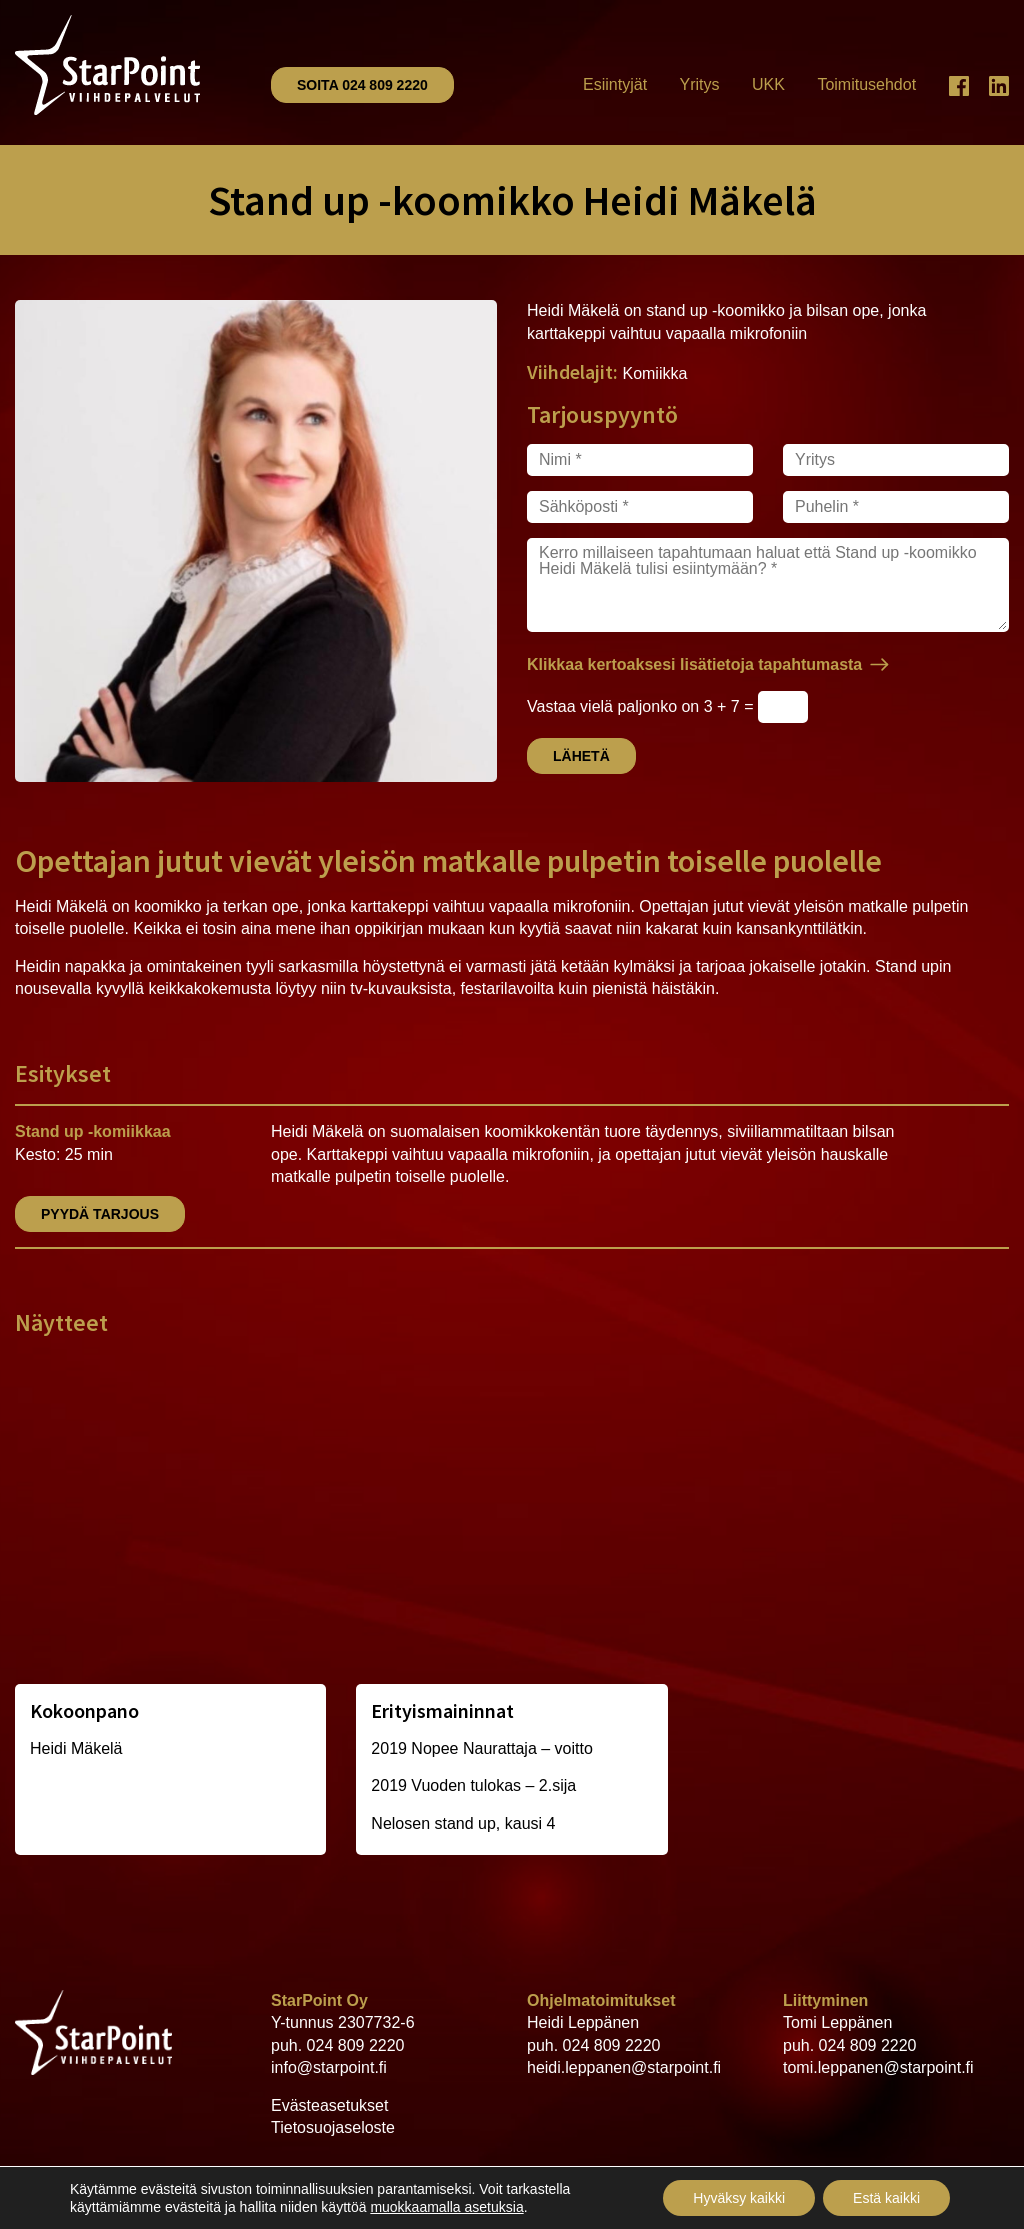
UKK (768, 84)
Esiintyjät (615, 84)
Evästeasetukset (329, 2105)
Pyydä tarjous (100, 1214)
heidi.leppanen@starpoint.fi (624, 2067)
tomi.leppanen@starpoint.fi (878, 2067)
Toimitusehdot (866, 84)
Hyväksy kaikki (739, 2198)
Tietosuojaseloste (333, 2127)
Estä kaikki (886, 2198)
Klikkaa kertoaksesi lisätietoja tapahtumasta (694, 664)
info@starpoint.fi (329, 2067)
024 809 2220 (356, 2045)
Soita (362, 85)
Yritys (700, 84)
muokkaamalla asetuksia (446, 2207)
